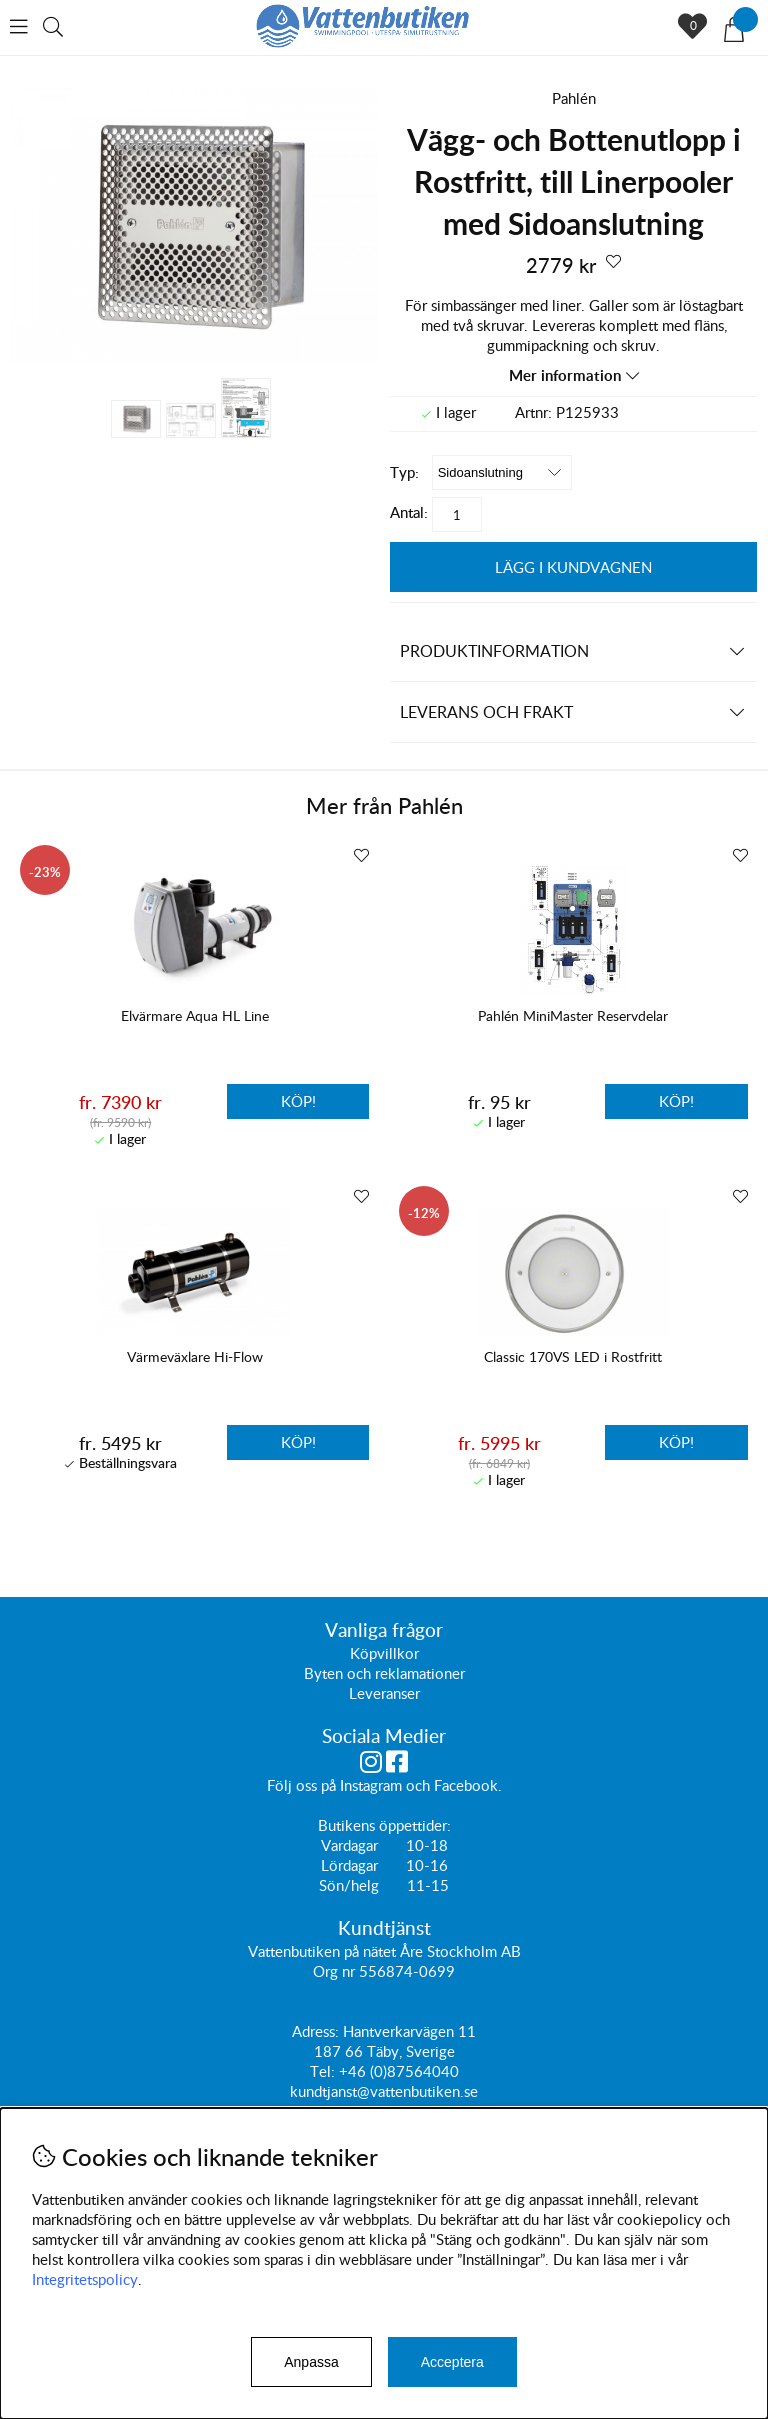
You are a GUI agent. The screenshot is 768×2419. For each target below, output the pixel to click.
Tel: (324, 2072)
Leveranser (384, 1694)
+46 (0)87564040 (399, 2072)
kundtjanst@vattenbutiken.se (384, 2092)
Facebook (466, 1786)
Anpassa (311, 2362)
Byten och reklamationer (384, 1674)
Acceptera (452, 2362)
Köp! (298, 1101)
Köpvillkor (384, 1654)
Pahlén (574, 98)
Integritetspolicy (85, 2279)
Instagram (371, 1786)
